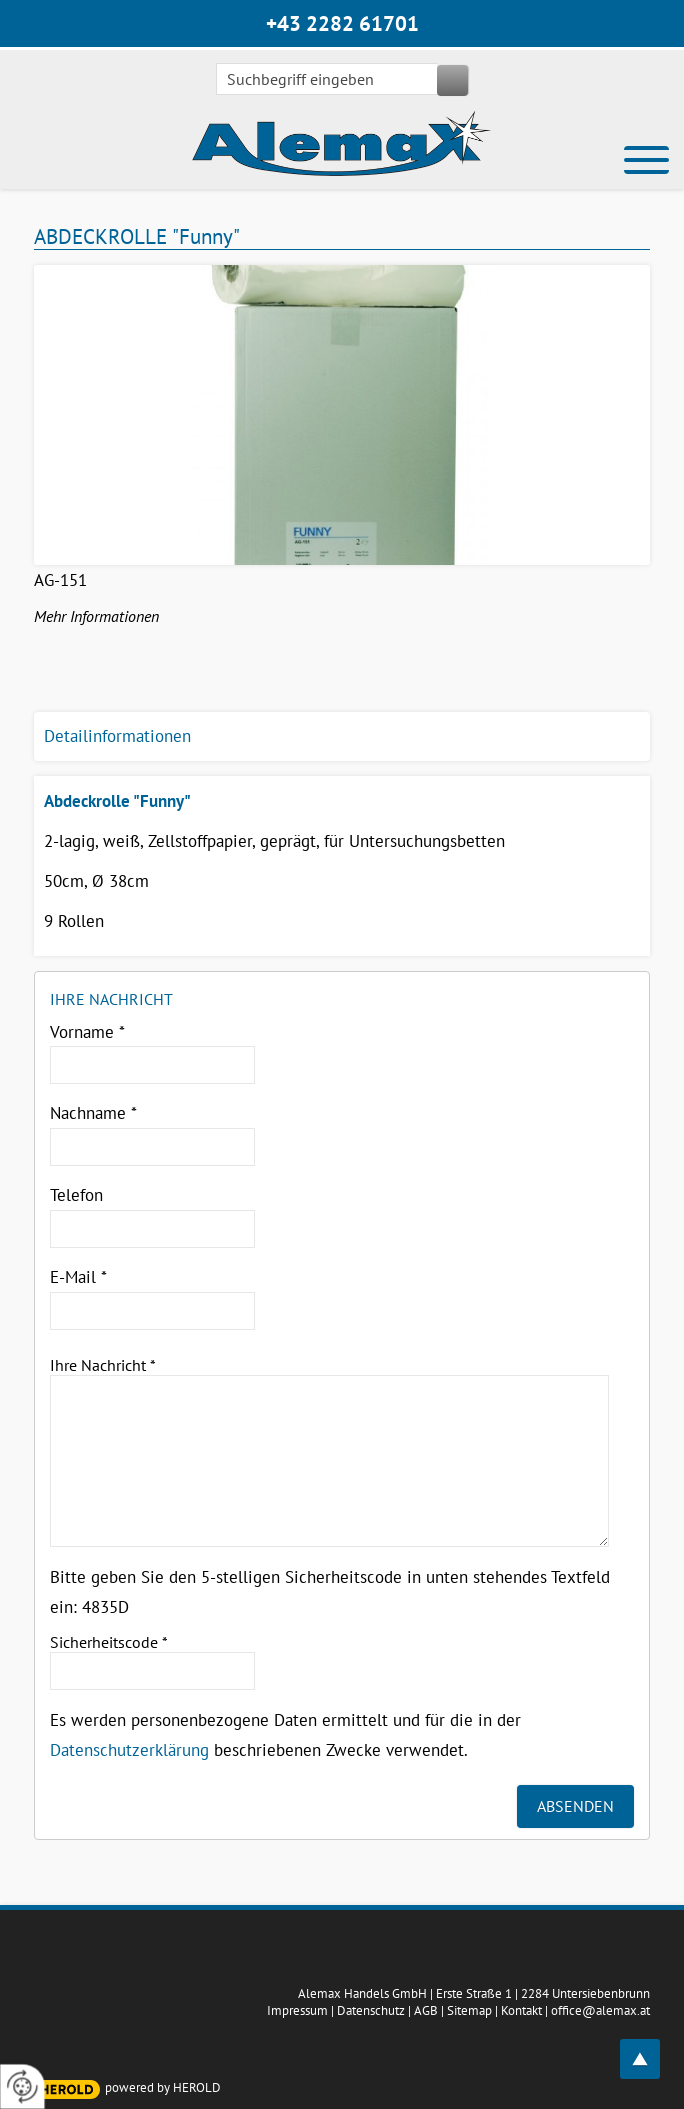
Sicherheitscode (109, 1642)
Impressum (297, 2010)
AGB (426, 2010)
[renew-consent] (22, 2086)
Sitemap (469, 2010)
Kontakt (521, 2010)
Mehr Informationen (96, 616)
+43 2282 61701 (342, 23)
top (651, 2047)
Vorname (87, 1032)
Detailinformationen (117, 736)
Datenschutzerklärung (129, 1750)
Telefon (76, 1195)
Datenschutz (371, 2010)
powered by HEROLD (163, 2087)
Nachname (93, 1113)
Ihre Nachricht (103, 1365)
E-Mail (78, 1277)
